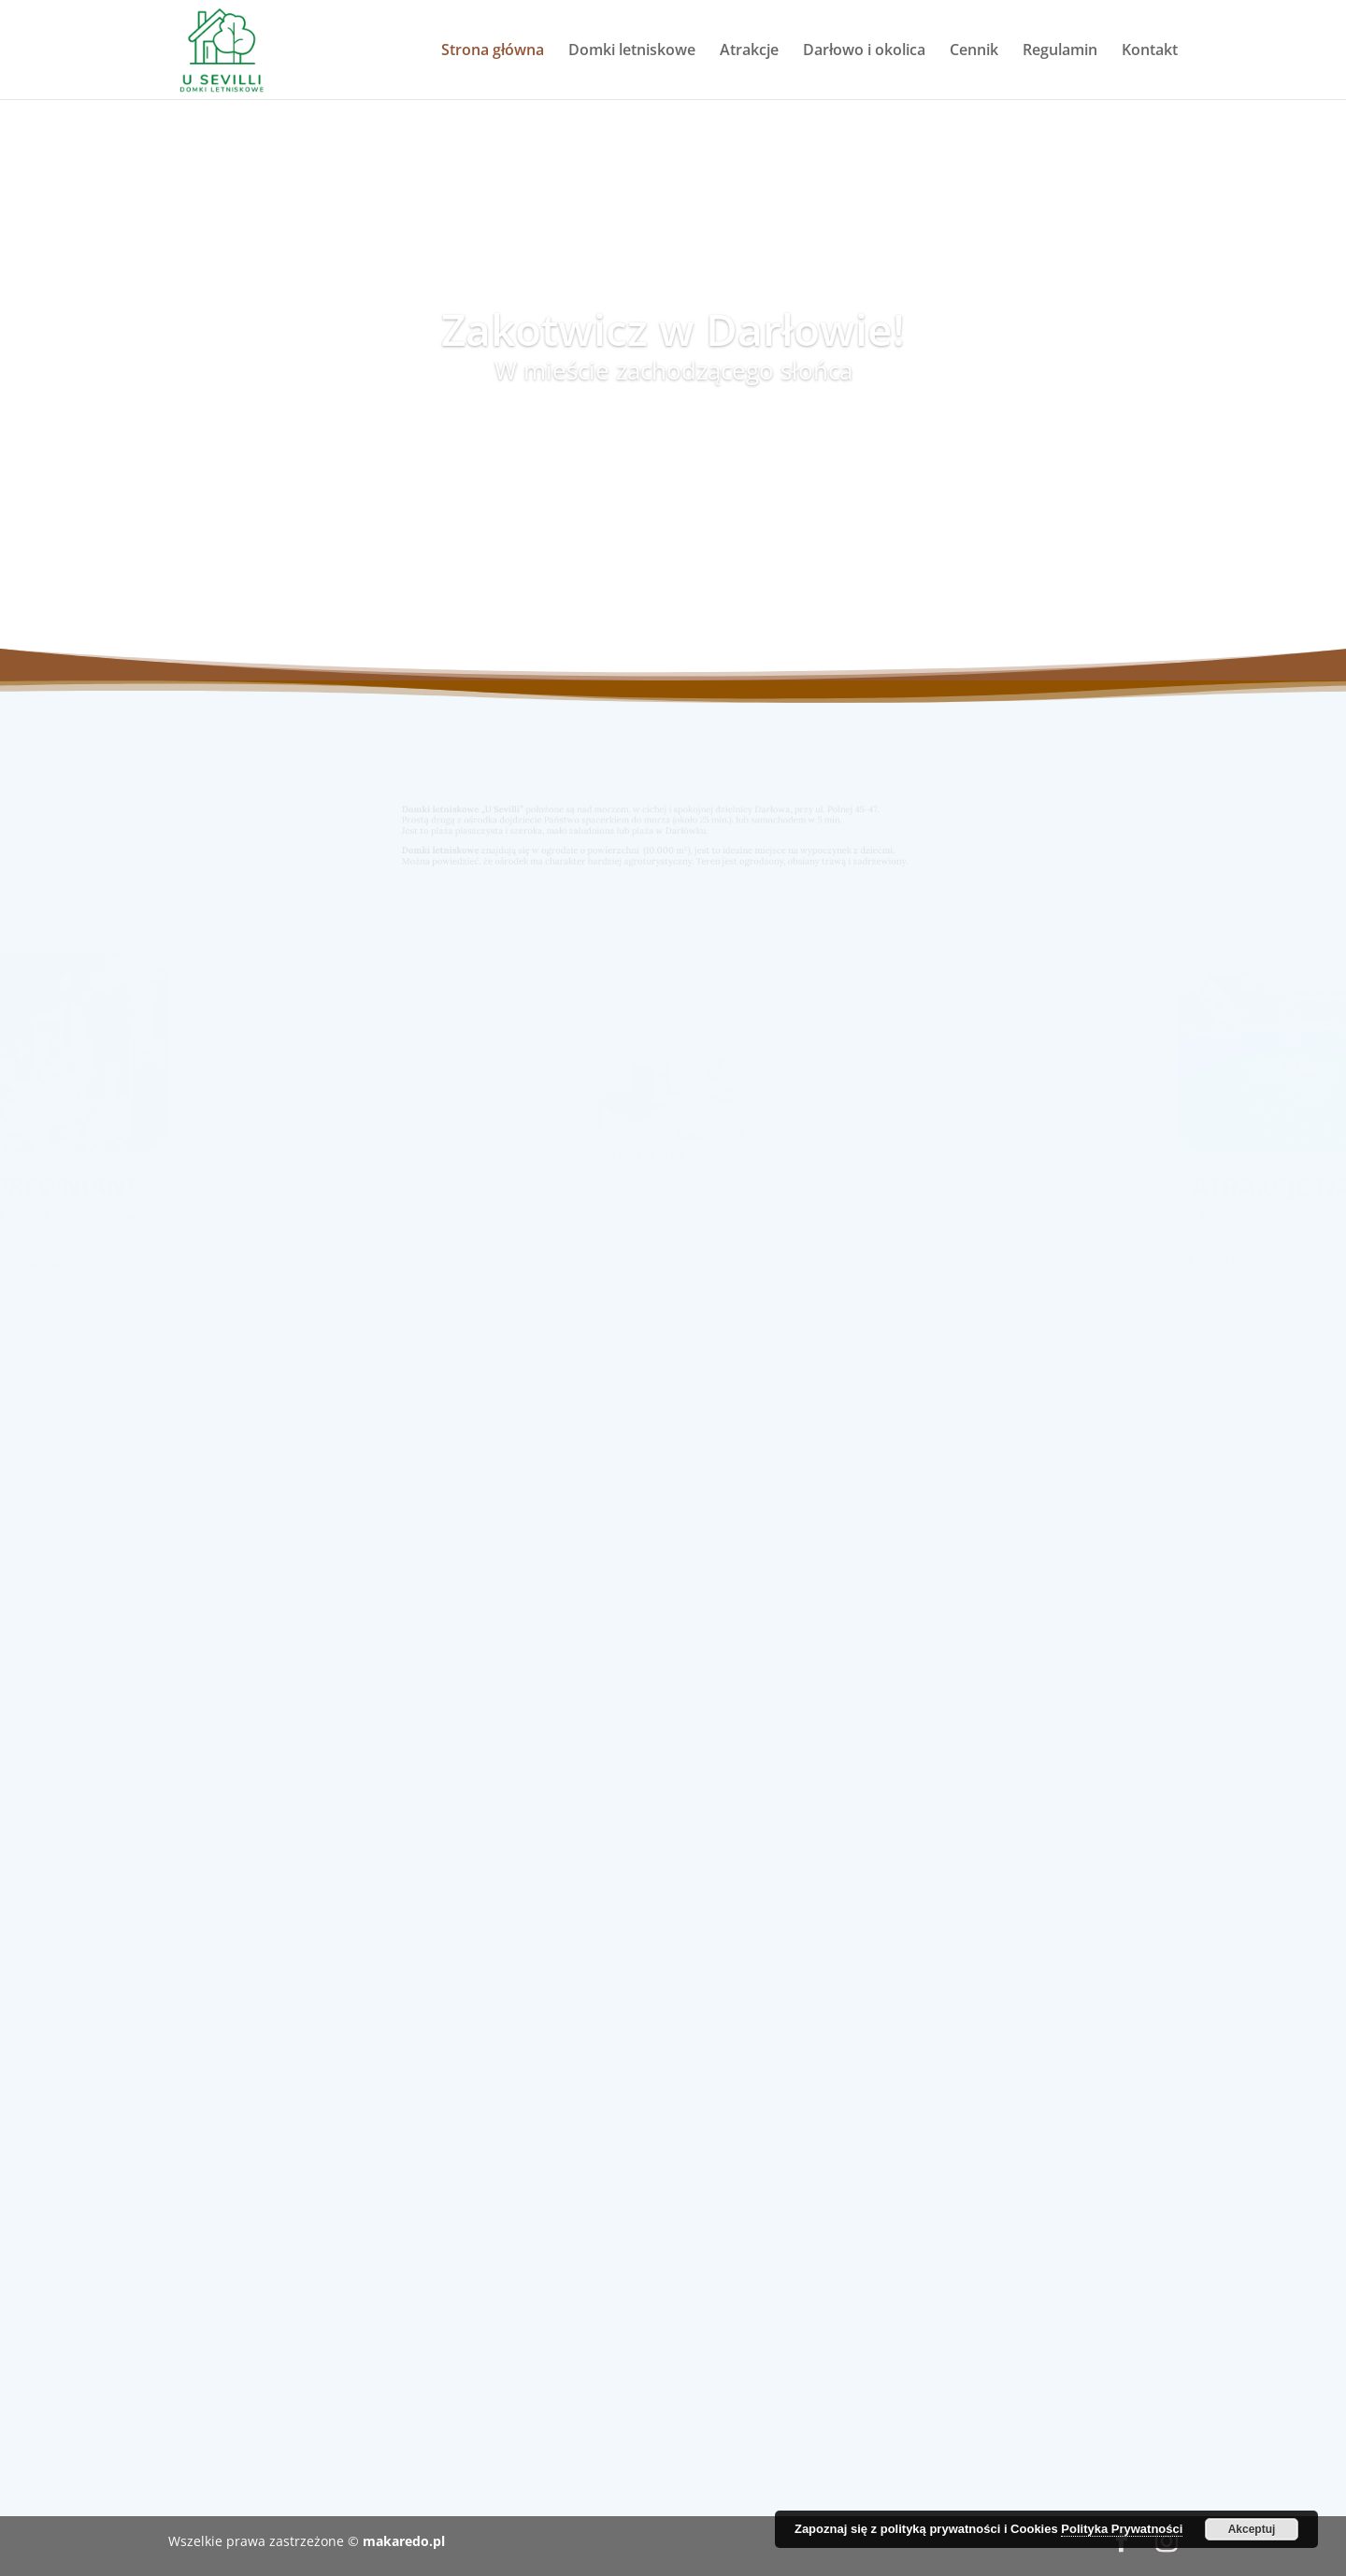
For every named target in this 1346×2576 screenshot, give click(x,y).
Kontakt (1150, 51)
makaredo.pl (404, 2541)
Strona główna (492, 51)
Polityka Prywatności (1121, 2529)
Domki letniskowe (631, 51)
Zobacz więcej (459, 1766)
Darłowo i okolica (864, 51)
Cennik (974, 51)
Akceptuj (1252, 2529)
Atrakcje (749, 51)
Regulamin (1060, 51)
